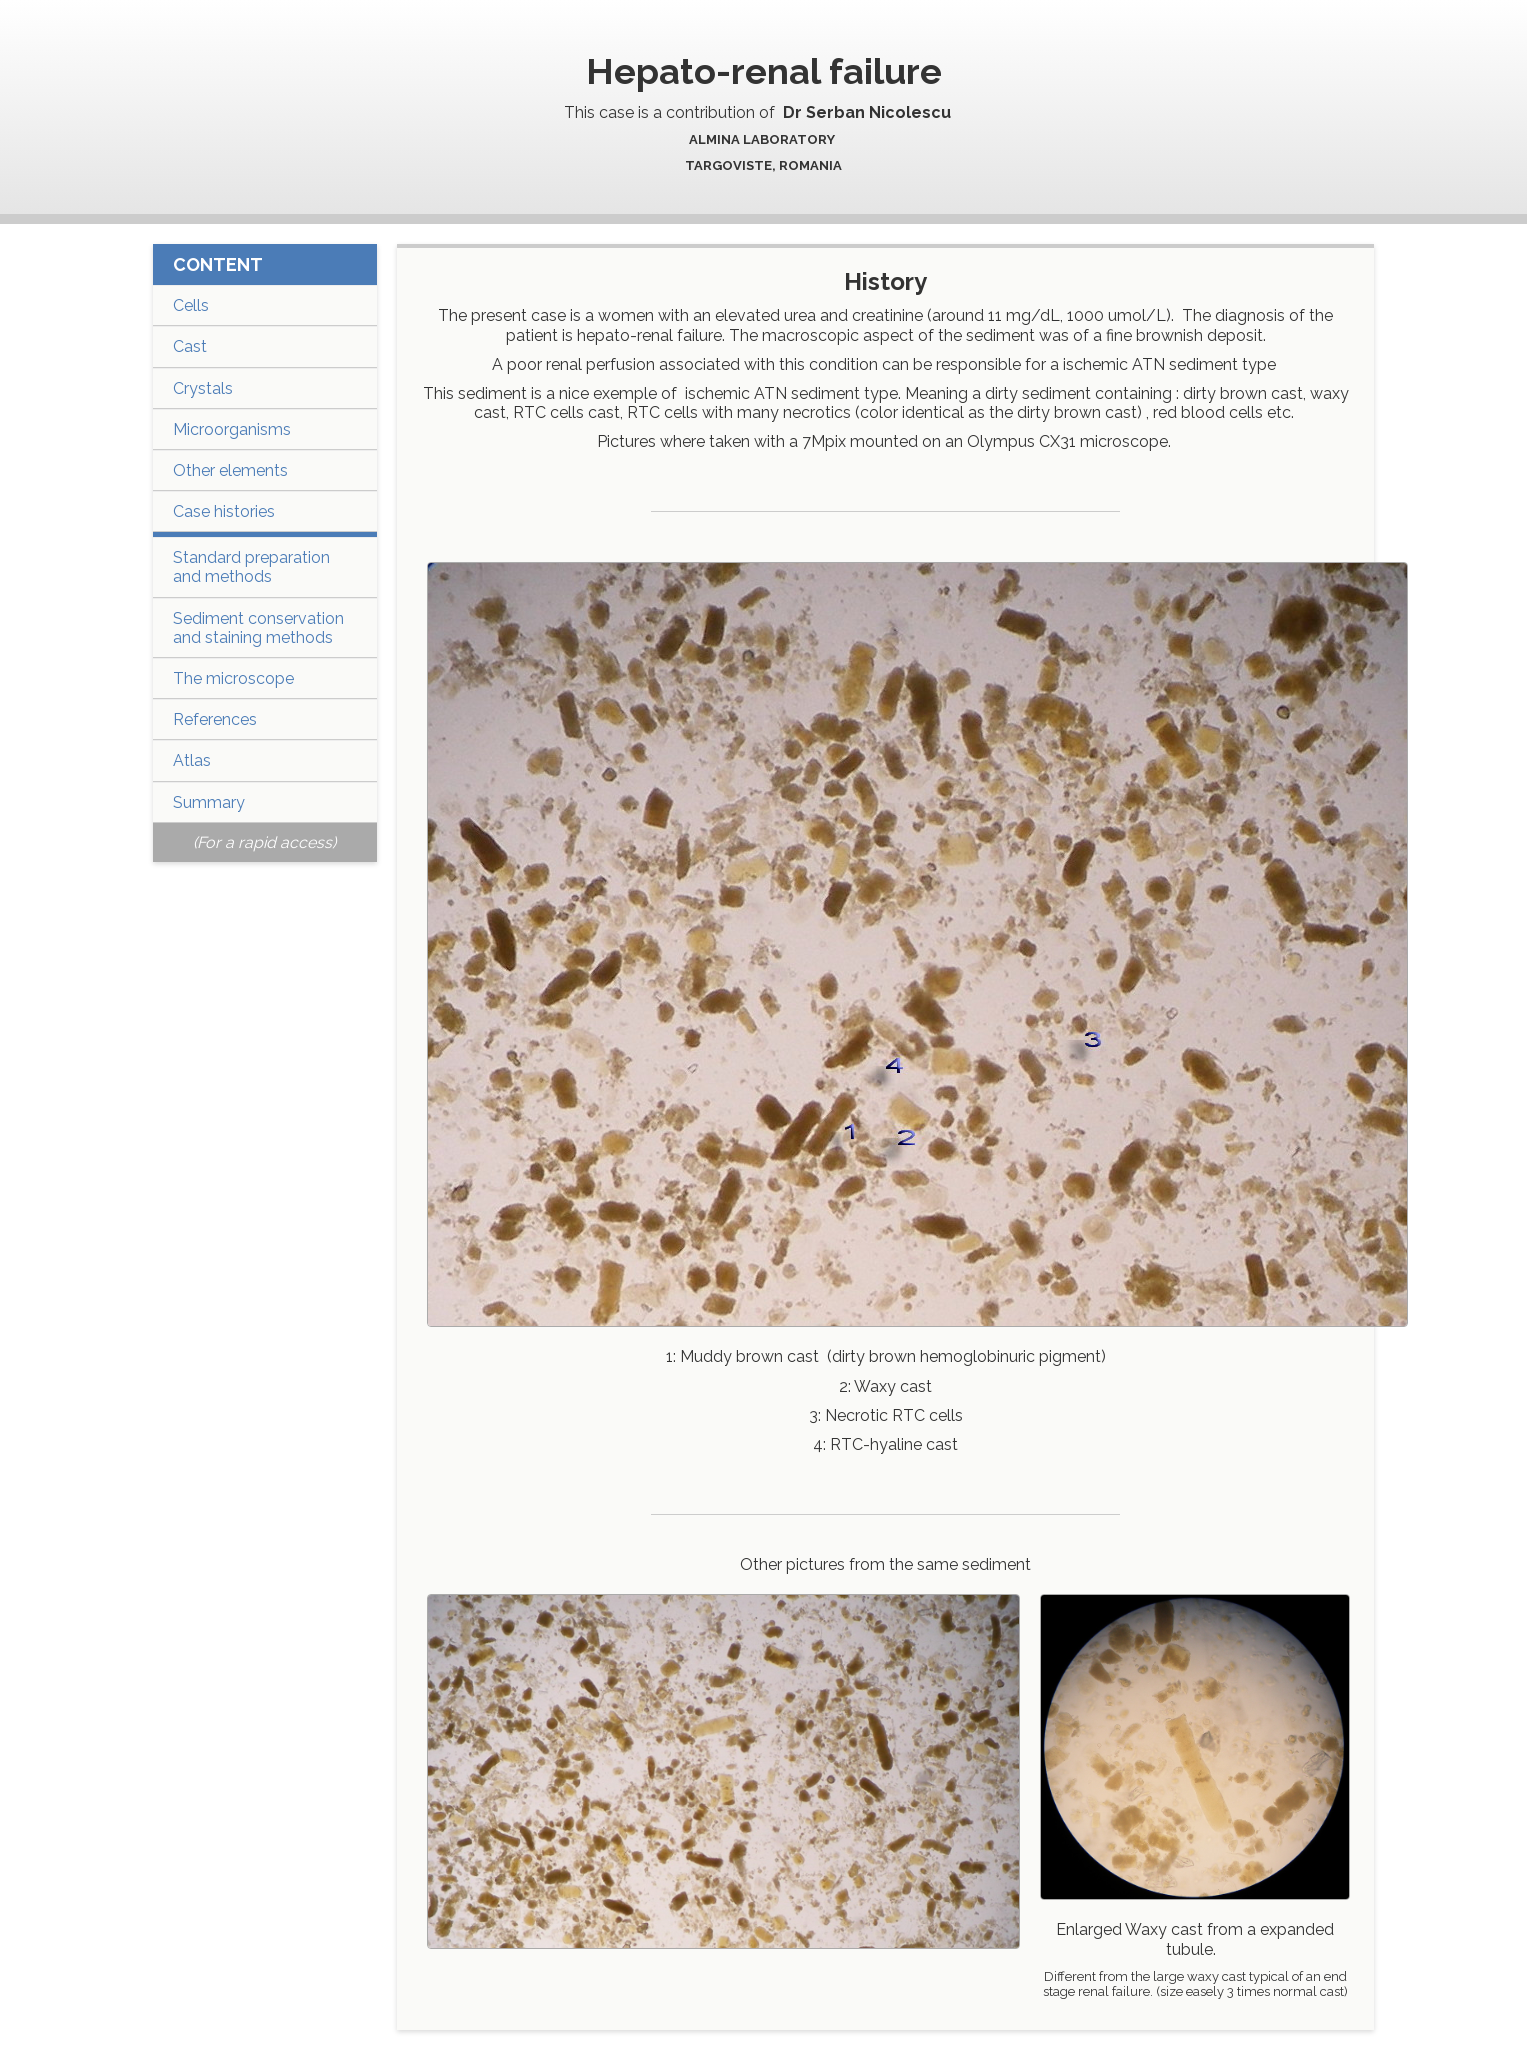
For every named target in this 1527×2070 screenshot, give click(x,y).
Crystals (203, 388)
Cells (191, 305)
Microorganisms (232, 429)
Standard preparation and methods (251, 567)
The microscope (233, 678)
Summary (209, 802)
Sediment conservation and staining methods (258, 628)
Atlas (192, 760)
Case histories (224, 511)
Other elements (230, 470)
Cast (190, 346)
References (215, 719)
